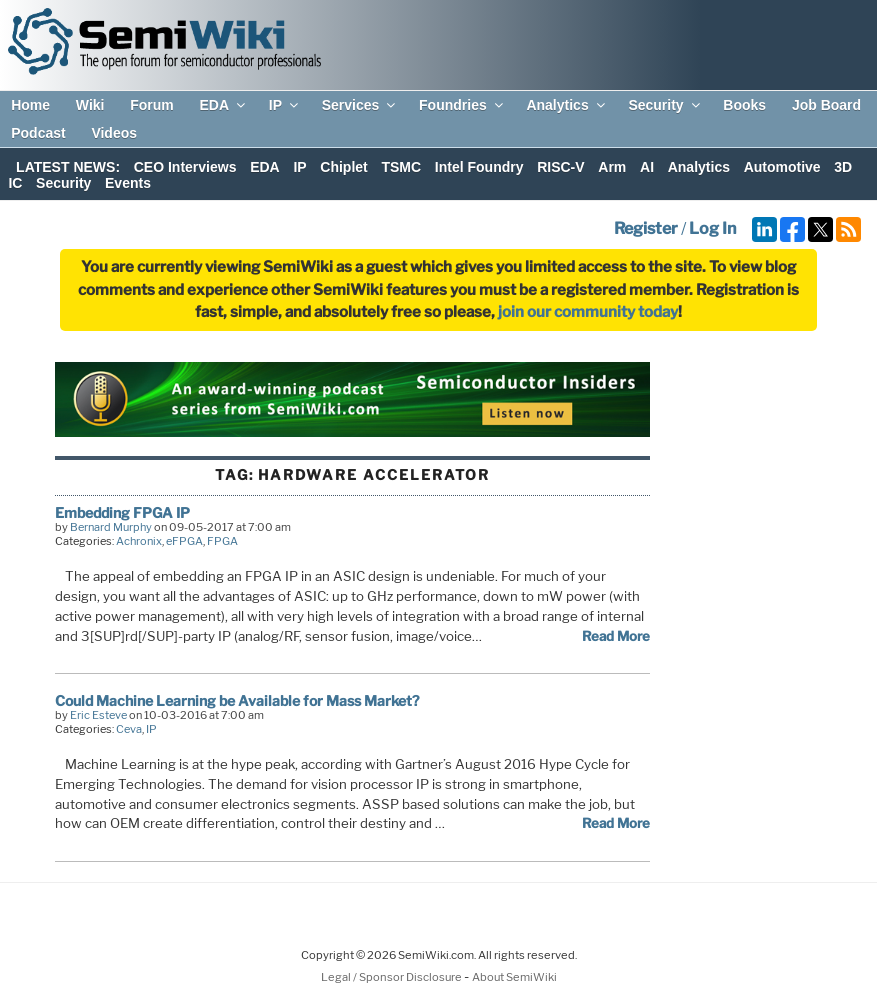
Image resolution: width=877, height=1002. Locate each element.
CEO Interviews (185, 167)
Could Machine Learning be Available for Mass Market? (237, 700)
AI (647, 167)
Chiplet (343, 167)
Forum (152, 105)
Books (744, 105)
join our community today (588, 312)
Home (30, 105)
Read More (616, 636)
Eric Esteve (98, 715)
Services (360, 105)
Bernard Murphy (111, 527)
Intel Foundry (479, 167)
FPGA (222, 541)
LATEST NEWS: (68, 167)
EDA (223, 105)
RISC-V (560, 167)
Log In (712, 228)
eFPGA (184, 541)
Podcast (38, 133)
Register (646, 228)
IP (285, 105)
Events (128, 183)
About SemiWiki (514, 977)
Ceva (129, 729)
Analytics (566, 105)
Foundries (462, 105)
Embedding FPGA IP (122, 512)
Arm (612, 167)
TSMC (401, 167)
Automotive (782, 167)
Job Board (826, 105)
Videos (114, 133)
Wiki (90, 105)
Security (665, 105)
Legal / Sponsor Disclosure (392, 977)
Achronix (139, 541)
